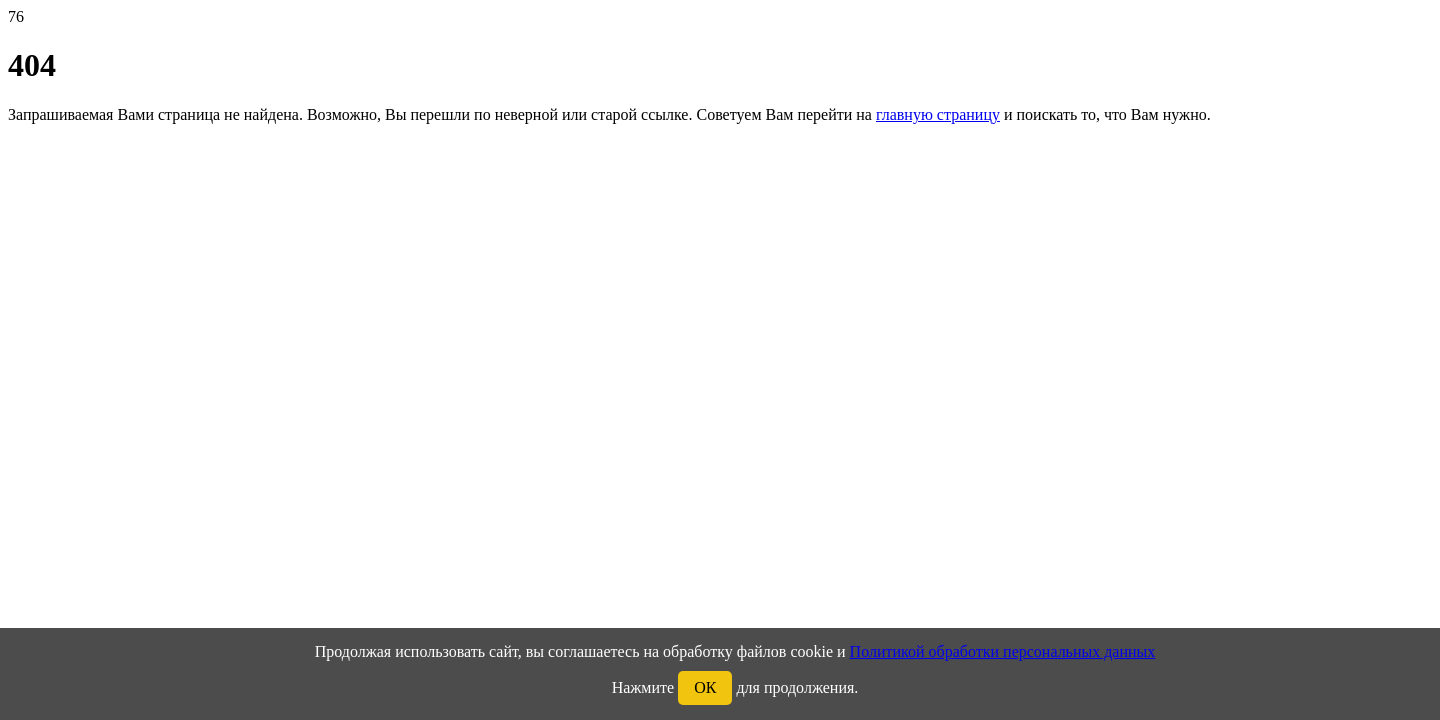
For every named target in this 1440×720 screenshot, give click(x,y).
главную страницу (938, 114)
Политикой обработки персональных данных (1003, 651)
